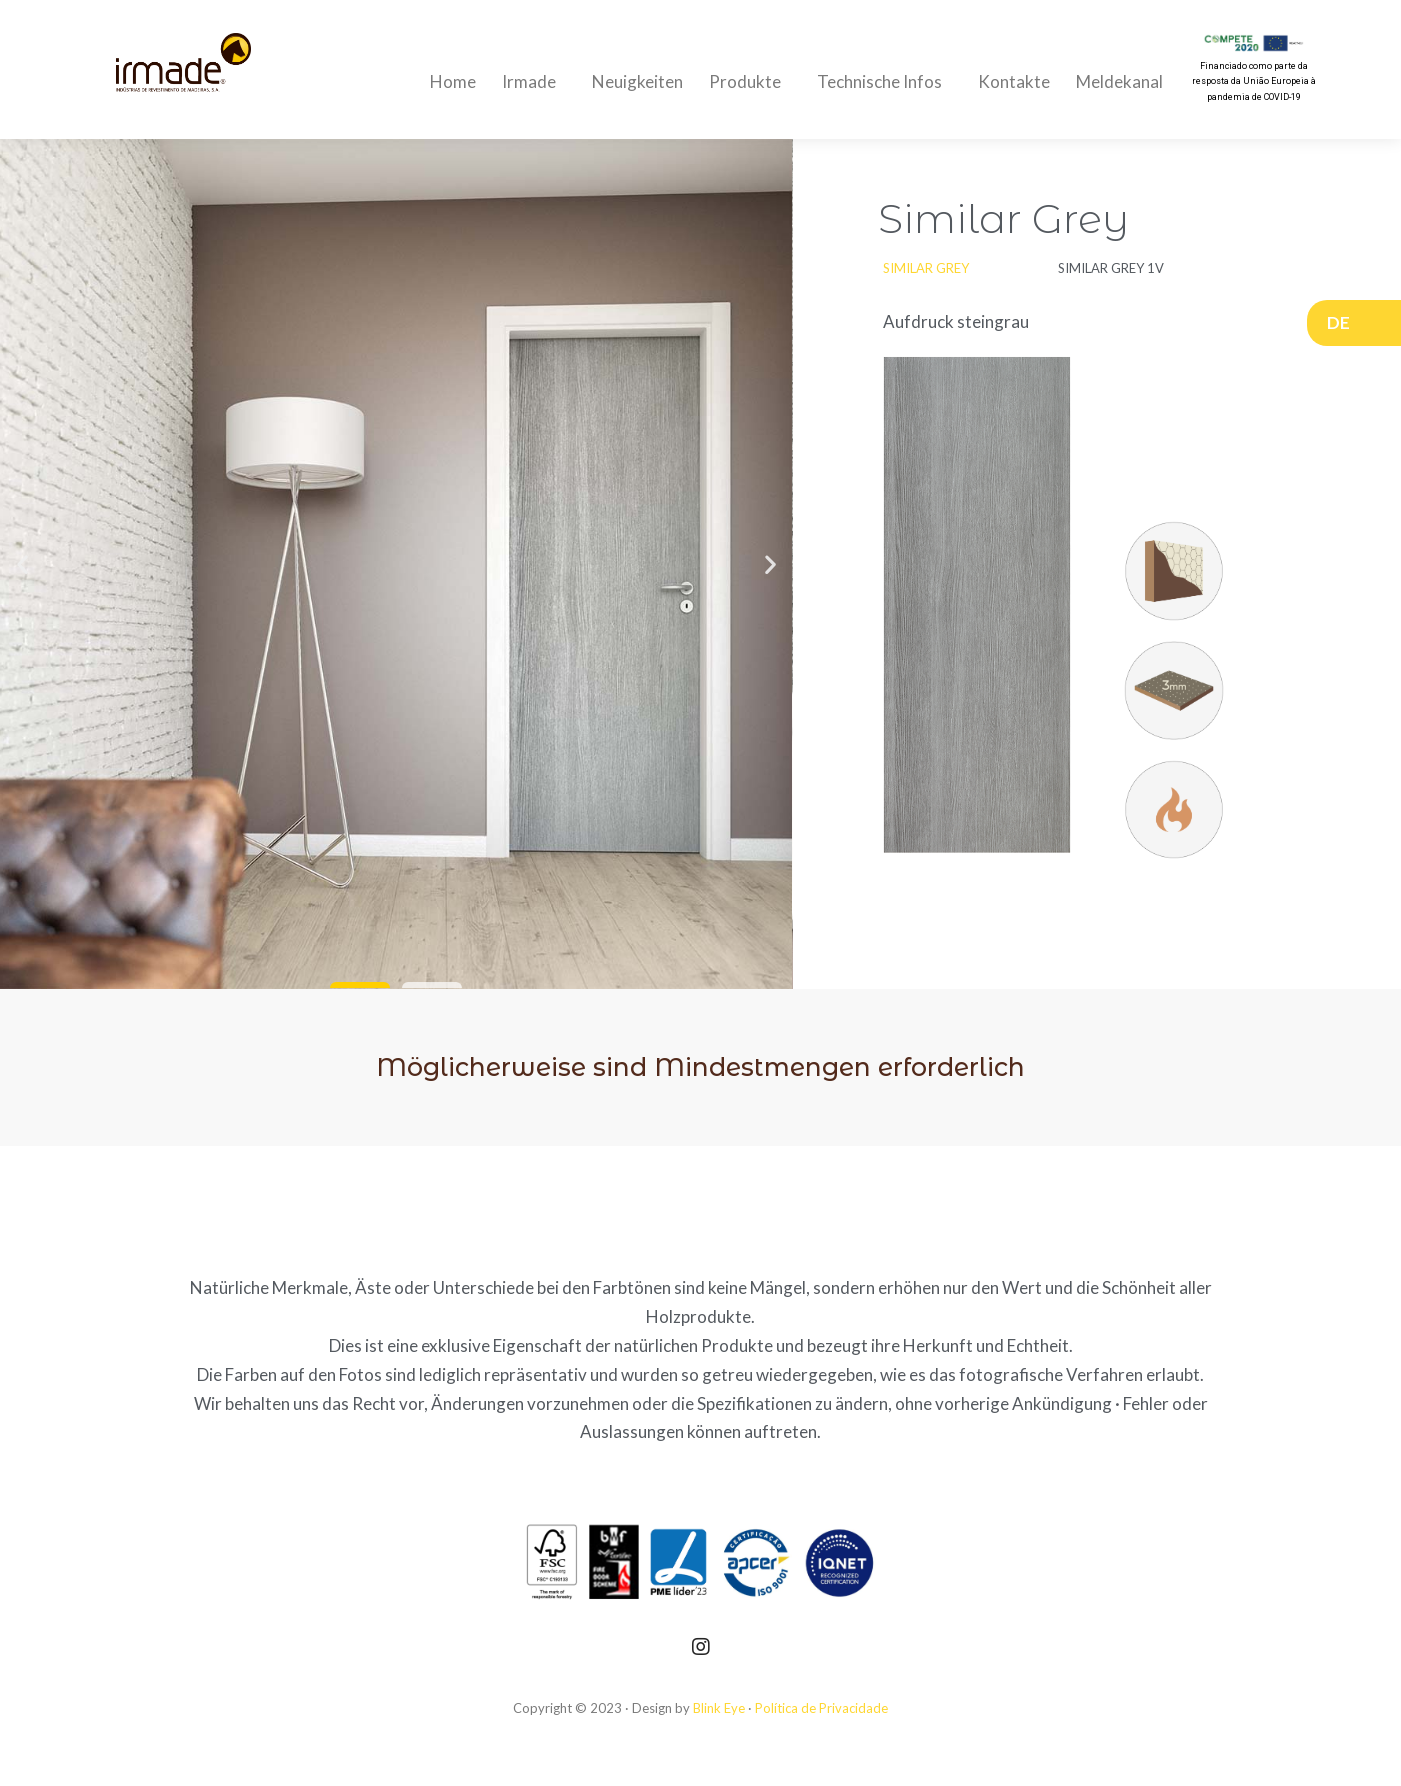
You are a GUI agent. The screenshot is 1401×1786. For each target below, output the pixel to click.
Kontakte (1014, 81)
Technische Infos (884, 81)
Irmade (534, 81)
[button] (360, 985)
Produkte (750, 81)
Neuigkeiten (637, 81)
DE (1343, 322)
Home (453, 81)
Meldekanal (1119, 81)
